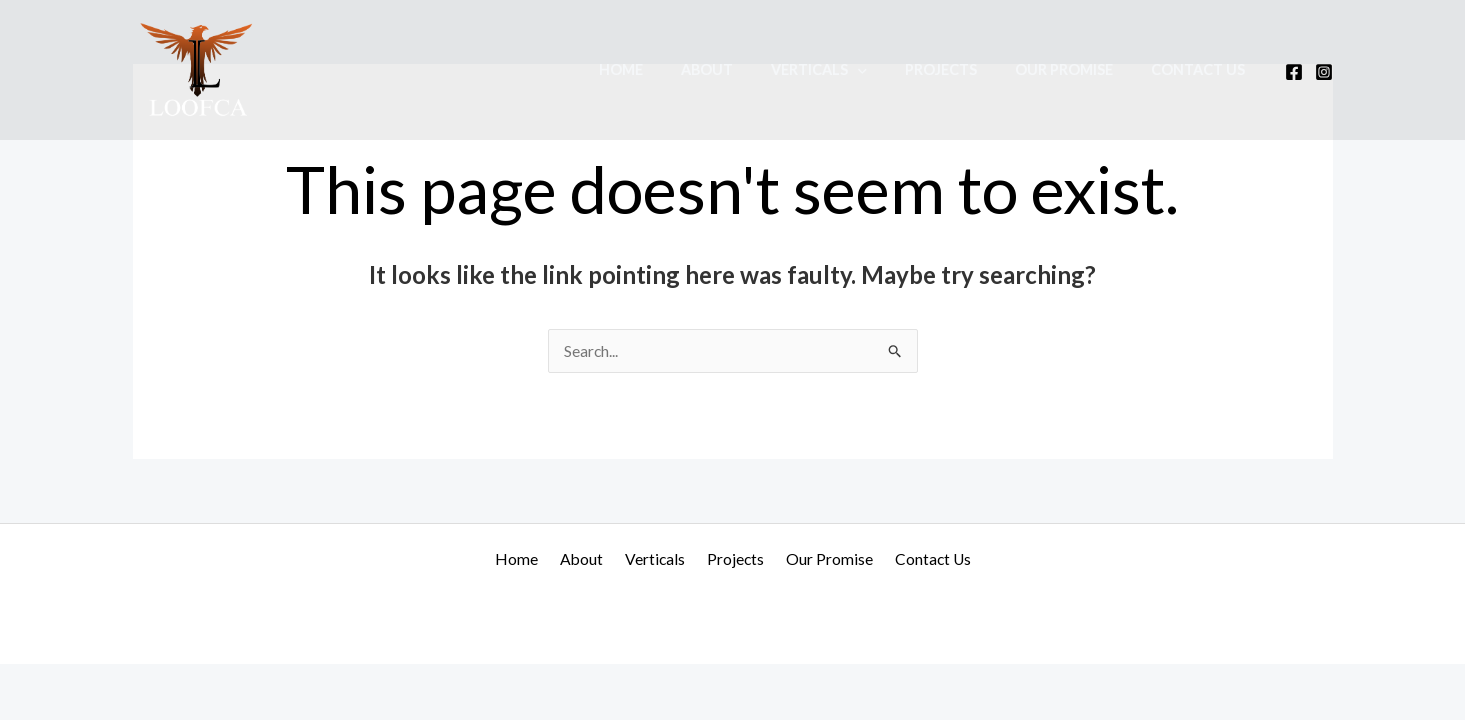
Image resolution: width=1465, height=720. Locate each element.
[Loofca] (198, 67)
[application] (890, 69)
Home (673, 69)
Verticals (852, 69)
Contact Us (1203, 69)
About (749, 69)
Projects (965, 69)
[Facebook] (1294, 72)
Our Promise (1078, 69)
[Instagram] (1324, 72)
